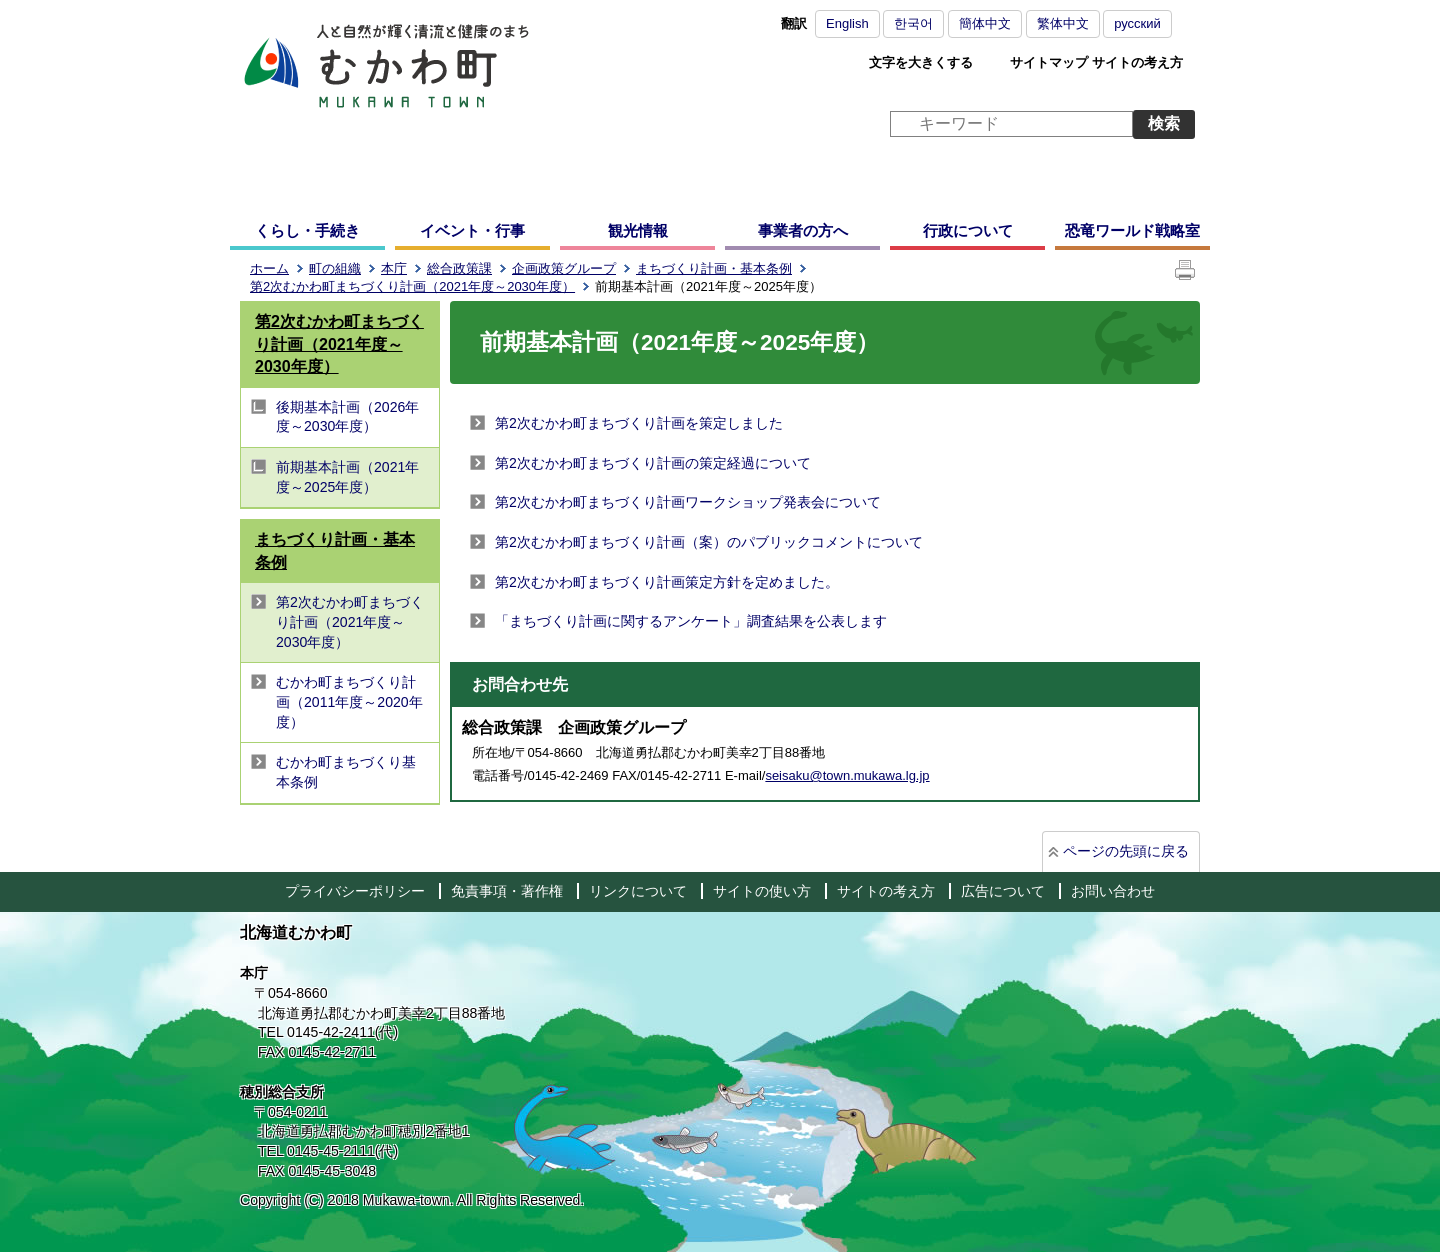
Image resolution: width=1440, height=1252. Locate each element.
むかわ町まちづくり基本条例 (346, 772)
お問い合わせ (1113, 891)
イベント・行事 (472, 230)
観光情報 (638, 230)
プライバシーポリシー (355, 891)
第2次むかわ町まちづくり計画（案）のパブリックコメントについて (709, 542)
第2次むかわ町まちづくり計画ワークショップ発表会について (688, 502)
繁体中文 (1063, 23)
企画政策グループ (564, 268)
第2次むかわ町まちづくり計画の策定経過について (653, 463)
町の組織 (335, 268)
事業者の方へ (803, 230)
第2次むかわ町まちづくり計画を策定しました (639, 423)
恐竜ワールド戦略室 (1132, 230)
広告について (1003, 891)
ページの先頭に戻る (1126, 851)
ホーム (269, 268)
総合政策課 (459, 268)
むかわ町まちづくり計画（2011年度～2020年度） (349, 701)
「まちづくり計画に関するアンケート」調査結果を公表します (691, 621)
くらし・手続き (307, 230)
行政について (968, 230)
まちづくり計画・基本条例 (714, 268)
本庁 (394, 268)
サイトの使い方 (762, 891)
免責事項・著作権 (507, 891)
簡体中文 (985, 23)
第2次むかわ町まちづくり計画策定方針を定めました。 (667, 582)
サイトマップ (1049, 62)
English (847, 23)
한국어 (913, 23)
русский (1137, 23)
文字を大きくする (921, 62)
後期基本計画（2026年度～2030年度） (347, 417)
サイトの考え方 (1137, 62)
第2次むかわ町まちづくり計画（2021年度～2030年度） (412, 286)
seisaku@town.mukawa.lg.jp (847, 775)
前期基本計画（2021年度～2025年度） (347, 477)
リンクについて (638, 891)
